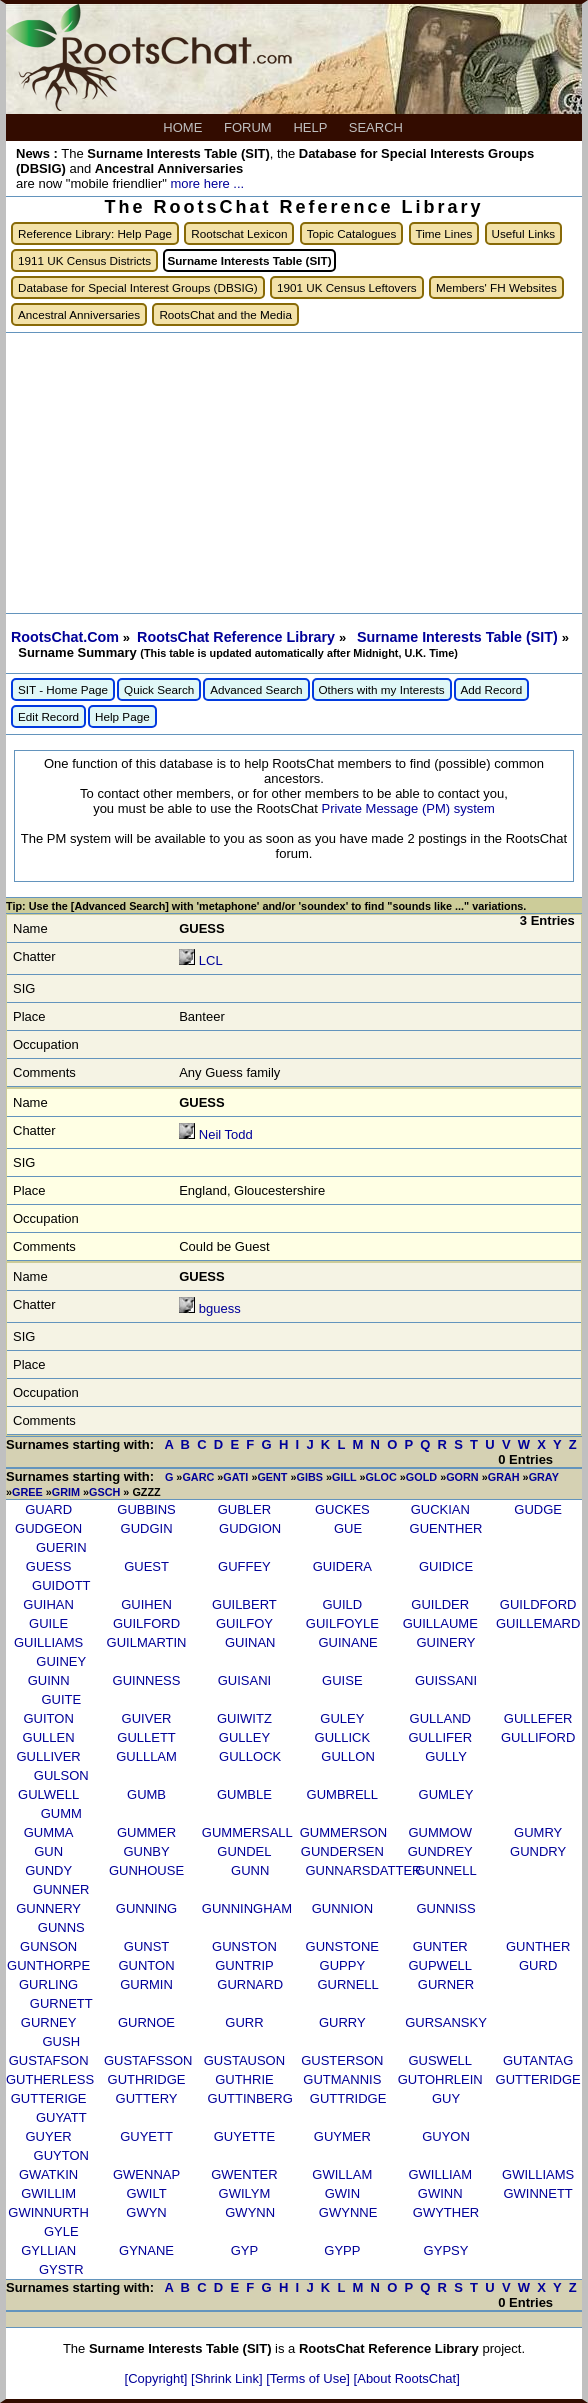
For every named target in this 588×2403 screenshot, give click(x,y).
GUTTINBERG (250, 2098)
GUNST (147, 1946)
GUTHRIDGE (147, 2079)
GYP (244, 2250)
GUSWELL (440, 2060)
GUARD (48, 1509)
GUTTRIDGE (348, 2098)
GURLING (48, 1984)
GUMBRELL (343, 1794)
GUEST (146, 1566)
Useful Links (524, 233)
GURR (244, 2022)
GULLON (347, 1756)
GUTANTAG (538, 2060)
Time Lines (444, 233)
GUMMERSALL (247, 1832)
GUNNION (342, 1908)
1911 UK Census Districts (84, 260)
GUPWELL (440, 1965)
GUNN (250, 1870)
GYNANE (146, 2250)
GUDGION (250, 1528)
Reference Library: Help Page (95, 233)
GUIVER (147, 1718)
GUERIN (61, 1547)
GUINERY (445, 1642)
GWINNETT (537, 2193)
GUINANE (347, 1642)
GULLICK (343, 1737)
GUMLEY (446, 1794)
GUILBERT (244, 1604)
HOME (184, 127)
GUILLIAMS (48, 1642)
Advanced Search (256, 689)
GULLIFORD (538, 1737)
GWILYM (245, 2193)
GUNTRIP (244, 1965)
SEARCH (378, 127)
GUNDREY (440, 1851)
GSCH (104, 1492)
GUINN (49, 1680)
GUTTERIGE (49, 2098)
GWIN (342, 2193)
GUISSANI (446, 1680)
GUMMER (146, 1832)
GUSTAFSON (49, 2060)
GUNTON (146, 1965)
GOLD (421, 1477)
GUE (348, 1528)
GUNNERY (48, 1908)
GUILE (48, 1623)
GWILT (146, 2193)
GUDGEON (48, 1528)
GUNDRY (538, 1851)
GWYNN (250, 2212)
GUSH (62, 2041)
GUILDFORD (538, 1604)
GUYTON (61, 2155)
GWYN (146, 2212)
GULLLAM (146, 1756)
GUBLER (244, 1509)
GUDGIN (147, 1528)
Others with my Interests (382, 689)
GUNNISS (445, 1908)
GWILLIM (48, 2193)
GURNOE (146, 2022)
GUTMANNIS (342, 2079)
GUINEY (61, 1661)
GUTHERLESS (50, 2079)
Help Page (122, 716)
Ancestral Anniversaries (79, 314)
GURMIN (146, 1984)
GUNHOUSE (146, 1870)
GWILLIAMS (538, 2174)
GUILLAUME (440, 1623)
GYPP (342, 2250)
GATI (235, 1477)
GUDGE (538, 1509)
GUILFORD (146, 1623)
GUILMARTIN (147, 1642)
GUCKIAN (440, 1509)
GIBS (310, 1477)
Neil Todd (226, 1134)
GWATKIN (48, 2174)
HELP (311, 127)
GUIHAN (48, 1604)
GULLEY (244, 1737)
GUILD (342, 1604)
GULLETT (146, 1737)
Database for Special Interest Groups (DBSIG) (138, 287)
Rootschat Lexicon (239, 233)
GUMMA (49, 1832)
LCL (210, 960)
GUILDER (440, 1604)
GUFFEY (244, 1566)
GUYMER (342, 2136)
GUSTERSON (342, 2060)
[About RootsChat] (407, 2378)
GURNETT (61, 2003)
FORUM (249, 127)
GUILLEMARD (538, 1623)
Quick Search (159, 689)
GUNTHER (538, 1946)
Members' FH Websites (496, 287)
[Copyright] (158, 2378)
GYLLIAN (48, 2250)
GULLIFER (440, 1737)
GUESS (49, 1566)
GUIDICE (446, 1566)
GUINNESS (147, 1680)
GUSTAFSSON (148, 2060)
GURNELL (347, 1984)
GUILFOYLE (342, 1623)
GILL (344, 1477)
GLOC (381, 1477)
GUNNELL (445, 1870)
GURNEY (49, 2022)
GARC (198, 1477)
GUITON (48, 1718)
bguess (220, 1308)
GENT (272, 1477)
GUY (446, 2098)
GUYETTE (244, 2136)
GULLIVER (48, 1756)
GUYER (49, 2136)
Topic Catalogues (352, 233)
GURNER (446, 1984)
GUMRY (538, 1832)
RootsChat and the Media (225, 314)
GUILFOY (244, 1623)
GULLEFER (538, 1718)
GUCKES (342, 1509)
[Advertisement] (294, 473)
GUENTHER (446, 1528)
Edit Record (48, 716)
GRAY (544, 1477)
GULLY (446, 1756)
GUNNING (146, 1908)
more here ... (207, 183)
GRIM (66, 1492)
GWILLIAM (440, 2174)
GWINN (440, 2193)
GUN (48, 1851)
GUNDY (48, 1870)
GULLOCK (250, 1756)
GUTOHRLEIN (440, 2079)
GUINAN (250, 1642)
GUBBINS (146, 1509)
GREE (27, 1492)
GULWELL (48, 1794)
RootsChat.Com (65, 637)
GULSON (61, 1775)
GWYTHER (446, 2212)
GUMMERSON (343, 1832)
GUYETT (146, 2136)
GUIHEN (146, 1604)
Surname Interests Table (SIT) (459, 637)
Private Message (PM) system (407, 808)
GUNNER (61, 1889)
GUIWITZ (244, 1718)
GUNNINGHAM (247, 1908)
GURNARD (250, 1984)
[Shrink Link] (228, 2378)
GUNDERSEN (342, 1851)
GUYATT (61, 2117)
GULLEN (49, 1737)
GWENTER (244, 2174)
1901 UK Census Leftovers (347, 287)
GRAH (504, 1477)
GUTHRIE (244, 2079)
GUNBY (146, 1851)
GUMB (146, 1794)
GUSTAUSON (244, 2060)
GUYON (446, 2136)
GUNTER (440, 1946)
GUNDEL (244, 1851)
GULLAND (440, 1718)
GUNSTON (244, 1946)
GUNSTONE (342, 1946)
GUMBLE (244, 1794)
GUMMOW (440, 1832)
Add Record (492, 689)
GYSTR (61, 2269)
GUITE (61, 1699)
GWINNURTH (48, 2212)
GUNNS (61, 1927)
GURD (538, 1965)
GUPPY (343, 1965)
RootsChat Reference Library (238, 637)
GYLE (61, 2231)
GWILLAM (342, 2174)
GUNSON (48, 1946)
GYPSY (446, 2250)
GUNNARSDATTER (363, 1870)
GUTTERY (147, 2098)
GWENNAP (146, 2174)
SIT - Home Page (63, 689)
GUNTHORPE (48, 1965)
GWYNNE (348, 2212)
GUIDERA (342, 1566)
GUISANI (244, 1680)
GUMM (61, 1813)
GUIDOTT (61, 1585)
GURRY (342, 2022)
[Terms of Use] (309, 2378)
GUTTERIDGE (538, 2079)
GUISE (342, 1680)
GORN (462, 1477)
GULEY (342, 1718)
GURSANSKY (446, 2022)
